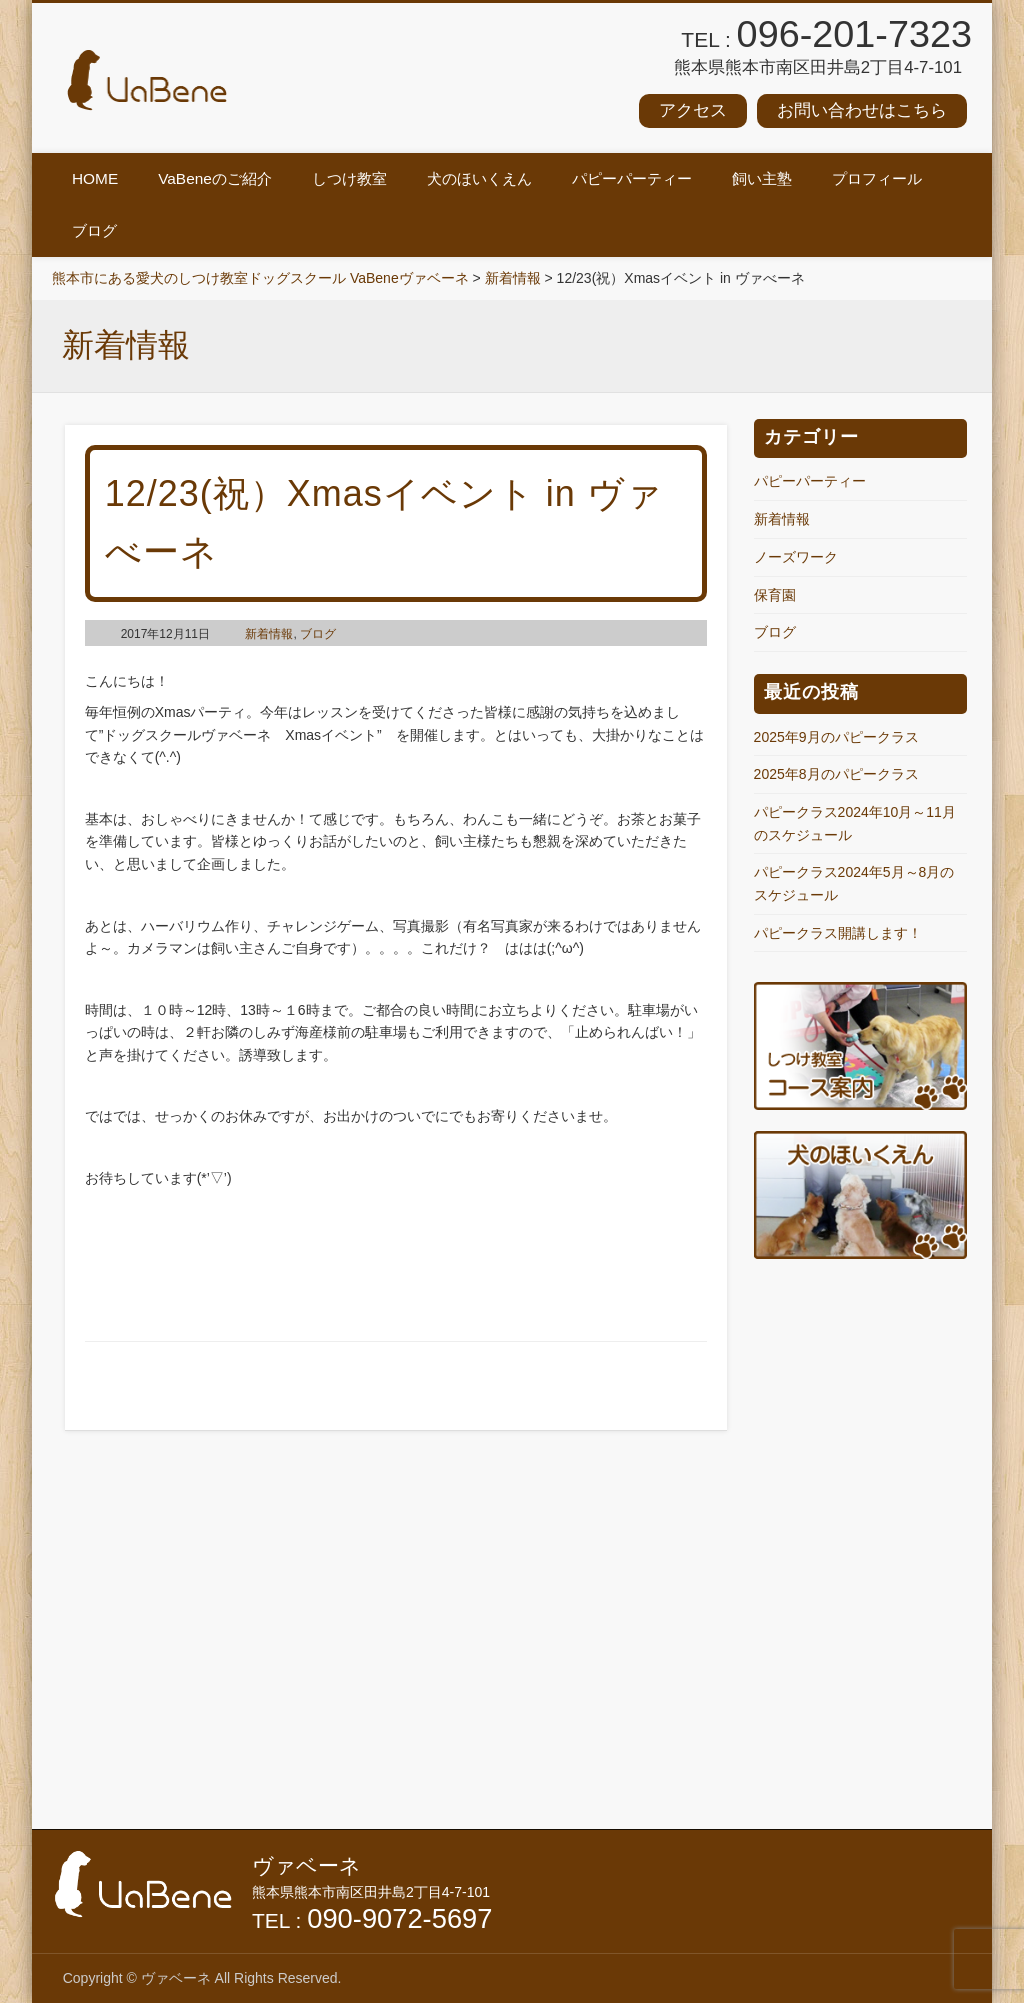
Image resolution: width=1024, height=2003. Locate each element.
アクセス (693, 110)
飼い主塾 (762, 178)
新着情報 (269, 634)
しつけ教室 (349, 178)
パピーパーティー (632, 178)
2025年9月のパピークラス (836, 737)
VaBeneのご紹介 (215, 178)
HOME (95, 178)
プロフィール (877, 178)
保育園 (775, 595)
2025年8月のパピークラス (836, 774)
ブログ (94, 230)
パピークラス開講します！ (838, 933)
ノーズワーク (796, 557)
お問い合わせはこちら (862, 110)
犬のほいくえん (479, 178)
